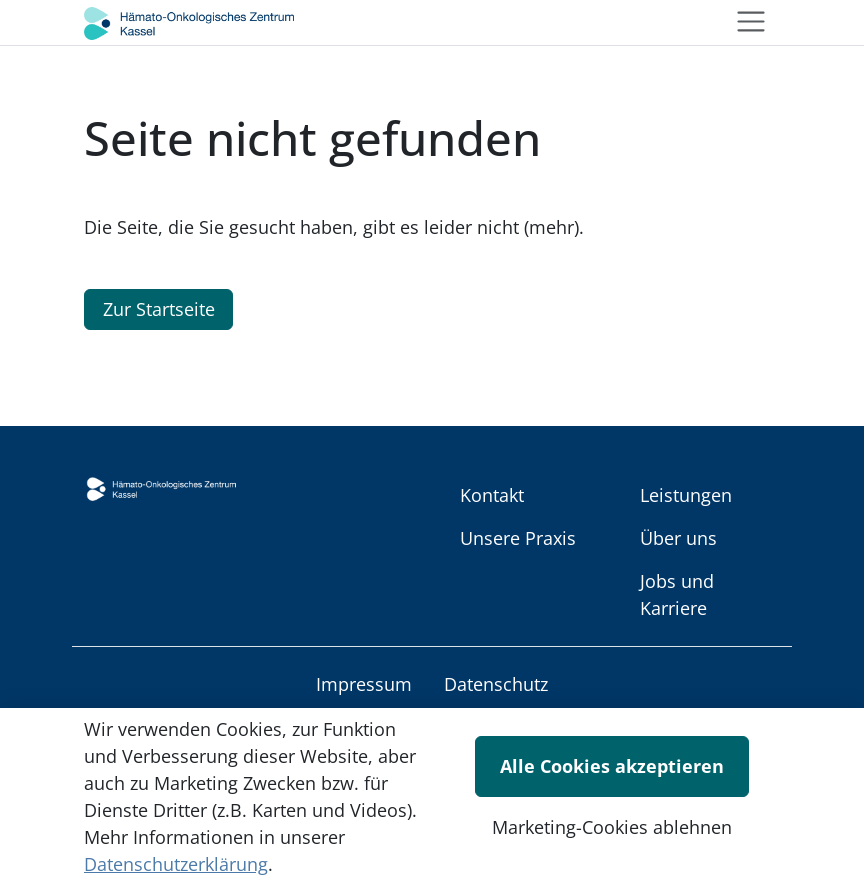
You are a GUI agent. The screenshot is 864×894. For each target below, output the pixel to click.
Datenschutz (496, 684)
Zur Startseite (159, 309)
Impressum (364, 684)
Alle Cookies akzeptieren (612, 766)
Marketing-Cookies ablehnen (612, 827)
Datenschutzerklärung (176, 864)
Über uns (678, 538)
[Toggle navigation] (751, 22)
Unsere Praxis (518, 538)
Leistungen (686, 495)
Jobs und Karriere (677, 594)
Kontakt (492, 495)
